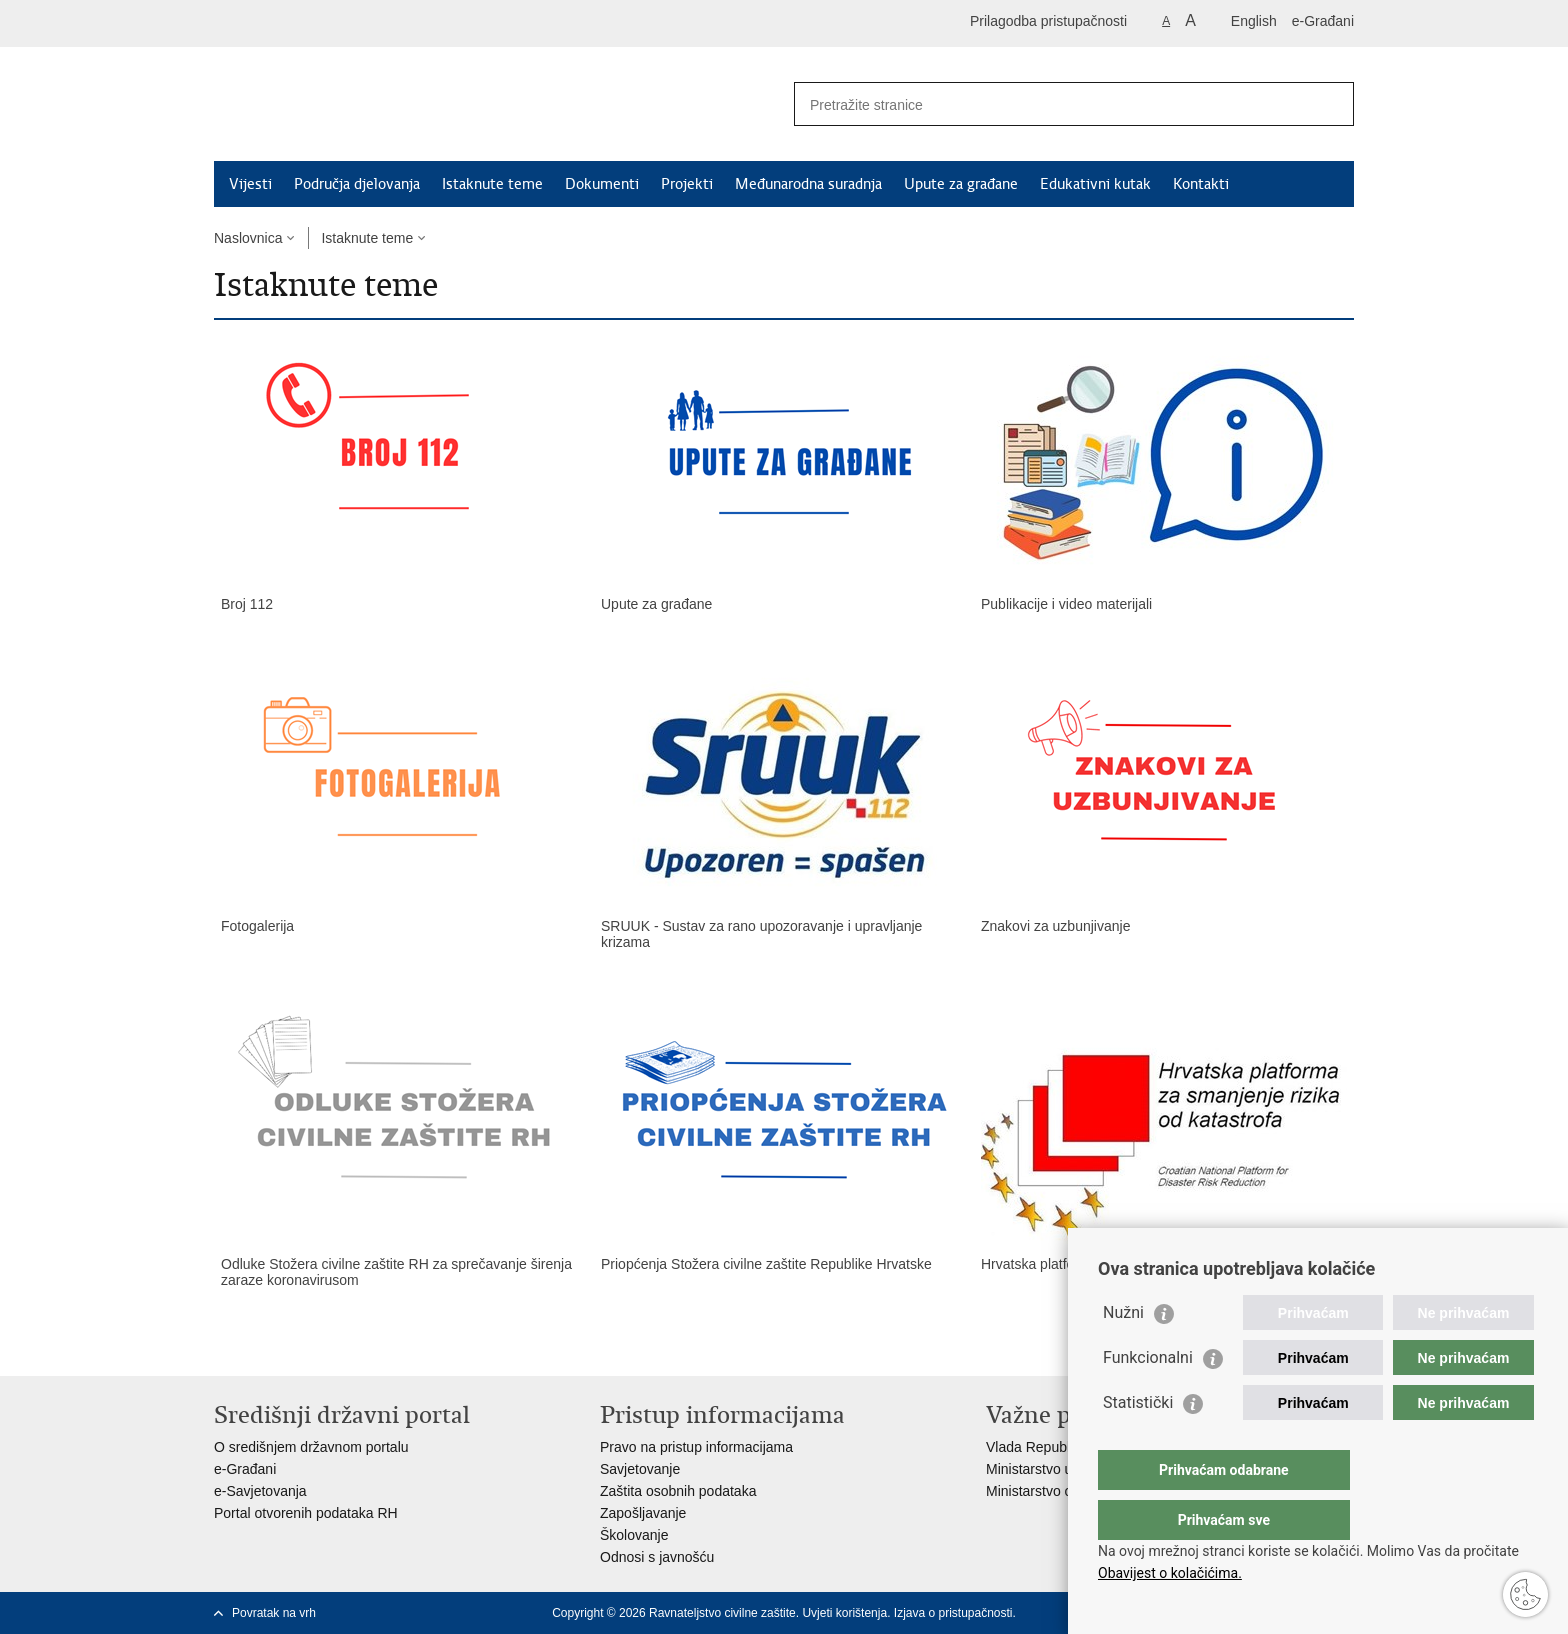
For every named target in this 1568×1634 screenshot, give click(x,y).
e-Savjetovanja (260, 1491)
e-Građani (1323, 21)
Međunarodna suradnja (808, 184)
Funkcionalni (1148, 1397)
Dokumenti (602, 184)
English (1254, 21)
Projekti (687, 184)
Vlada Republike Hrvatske (1066, 1447)
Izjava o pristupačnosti (953, 1613)
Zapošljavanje (643, 1513)
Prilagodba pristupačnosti (1048, 21)
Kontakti (1201, 184)
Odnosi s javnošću (657, 1557)
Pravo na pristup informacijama (696, 1447)
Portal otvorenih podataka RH (306, 1513)
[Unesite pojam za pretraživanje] (1052, 104)
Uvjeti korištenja (844, 1613)
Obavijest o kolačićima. (1170, 1573)
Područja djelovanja (357, 184)
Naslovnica (248, 238)
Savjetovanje (640, 1469)
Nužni (1123, 1352)
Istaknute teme (492, 184)
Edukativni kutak (1095, 184)
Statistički (1138, 1442)
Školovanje (634, 1535)
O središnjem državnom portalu (311, 1447)
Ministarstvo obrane (1047, 1491)
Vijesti (250, 184)
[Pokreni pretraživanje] (1331, 104)
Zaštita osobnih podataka (678, 1491)
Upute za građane (961, 184)
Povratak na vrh (274, 1613)
